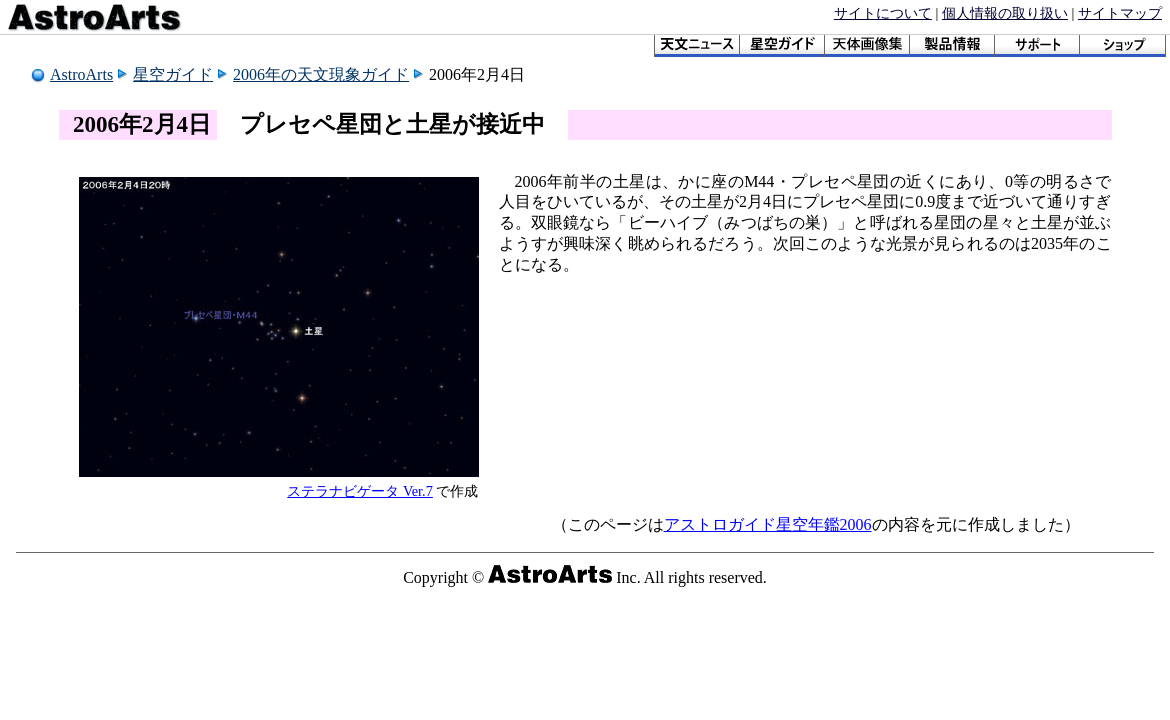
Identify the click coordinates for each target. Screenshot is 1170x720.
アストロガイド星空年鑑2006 (768, 524)
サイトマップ (1120, 13)
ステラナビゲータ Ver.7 (360, 491)
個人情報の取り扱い (1005, 13)
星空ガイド (173, 74)
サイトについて (883, 13)
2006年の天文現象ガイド (321, 74)
